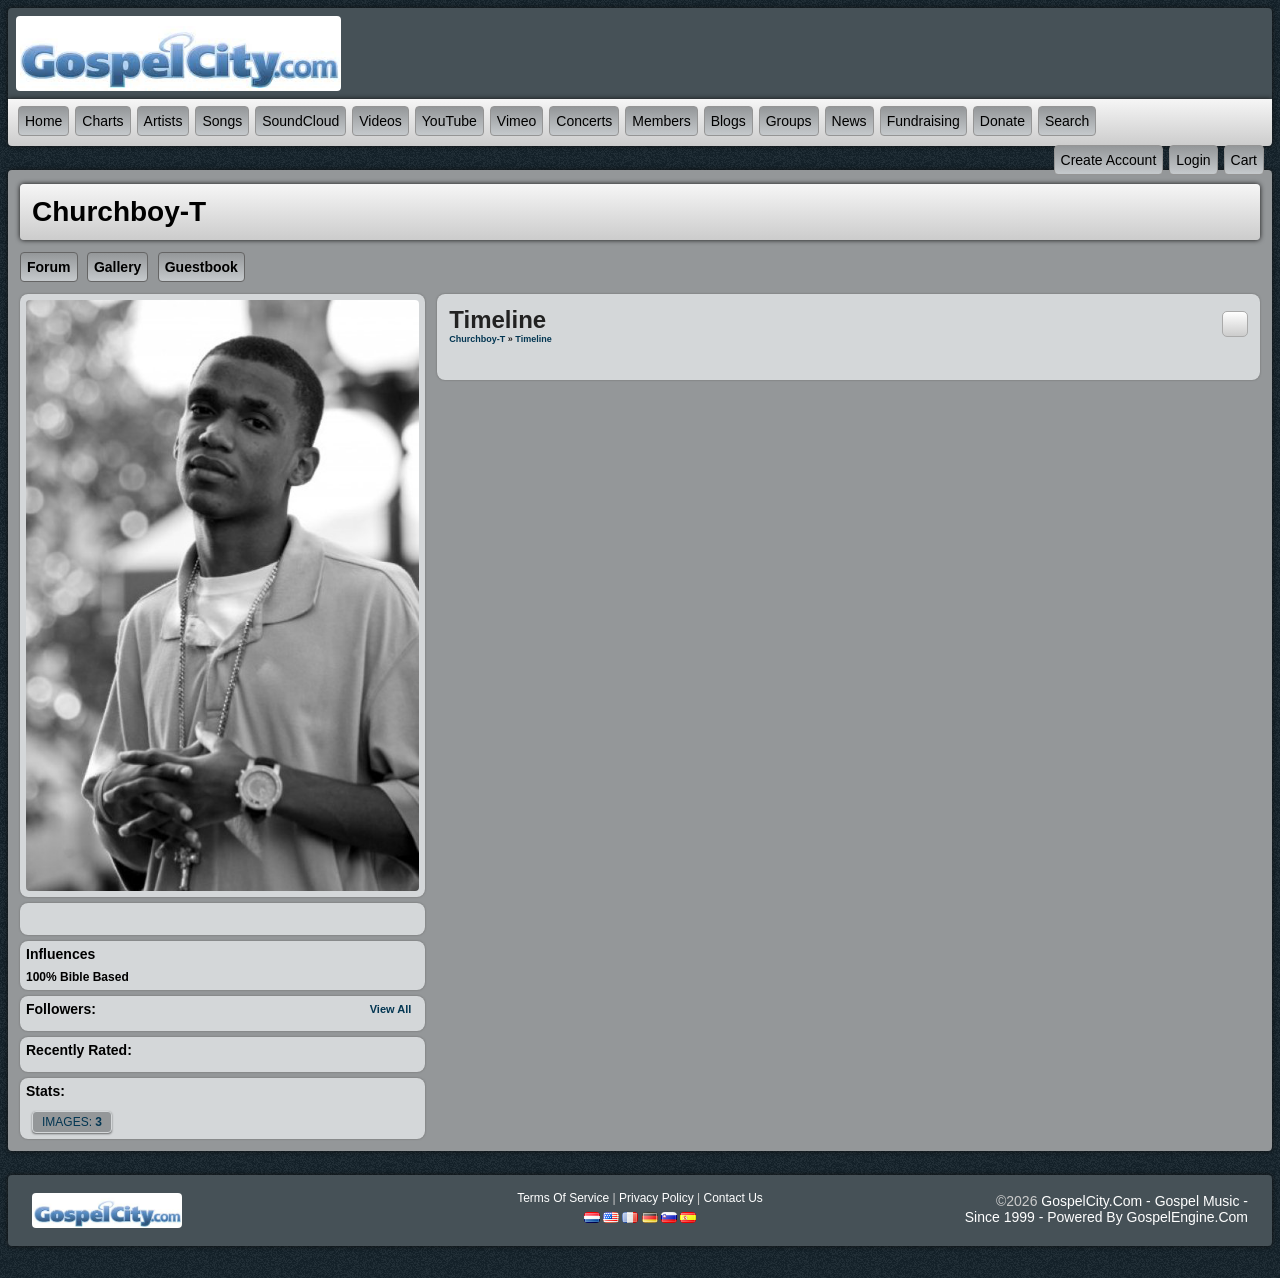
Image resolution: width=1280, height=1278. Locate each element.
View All (391, 1009)
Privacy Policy (656, 1198)
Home (43, 121)
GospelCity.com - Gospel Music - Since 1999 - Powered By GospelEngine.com (1106, 1209)
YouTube (449, 121)
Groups (789, 121)
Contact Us (732, 1198)
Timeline (533, 339)
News (849, 121)
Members (661, 121)
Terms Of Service (563, 1198)
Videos (380, 121)
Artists (163, 121)
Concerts (584, 121)
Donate (1002, 121)
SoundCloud (300, 121)
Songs (222, 121)
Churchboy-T (477, 339)
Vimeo (516, 121)
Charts (102, 121)
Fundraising (923, 121)
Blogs (728, 121)
